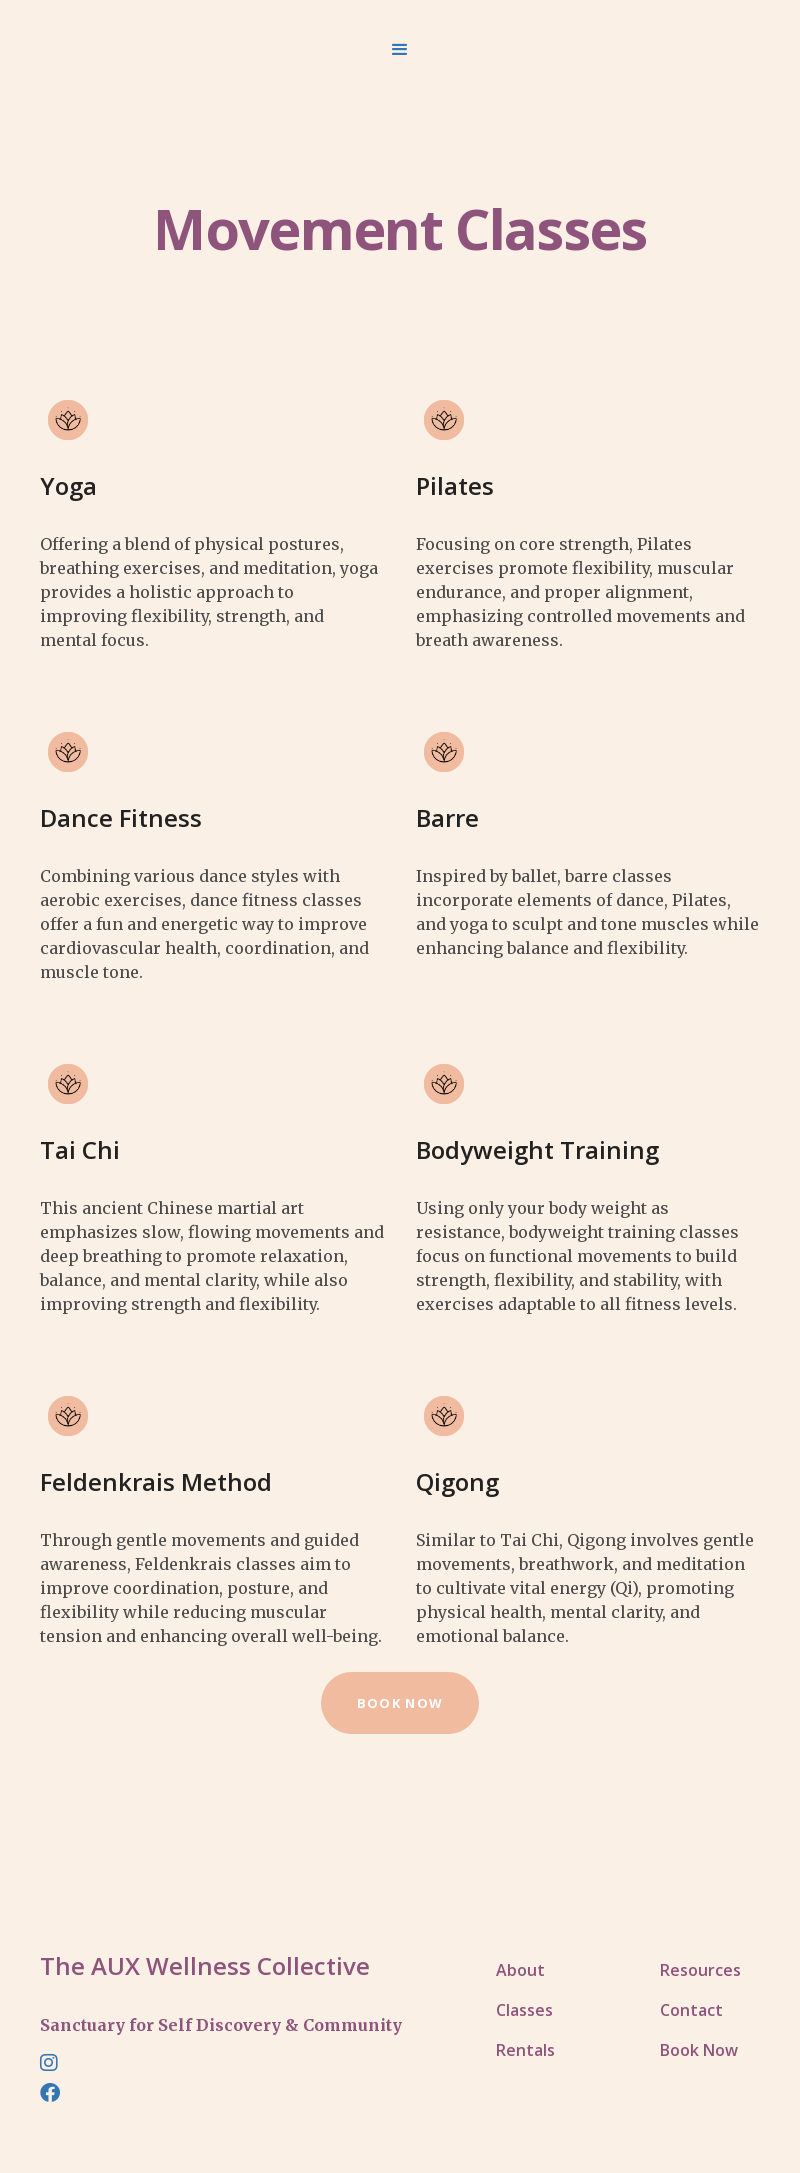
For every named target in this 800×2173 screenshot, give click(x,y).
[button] (400, 50)
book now (400, 1703)
